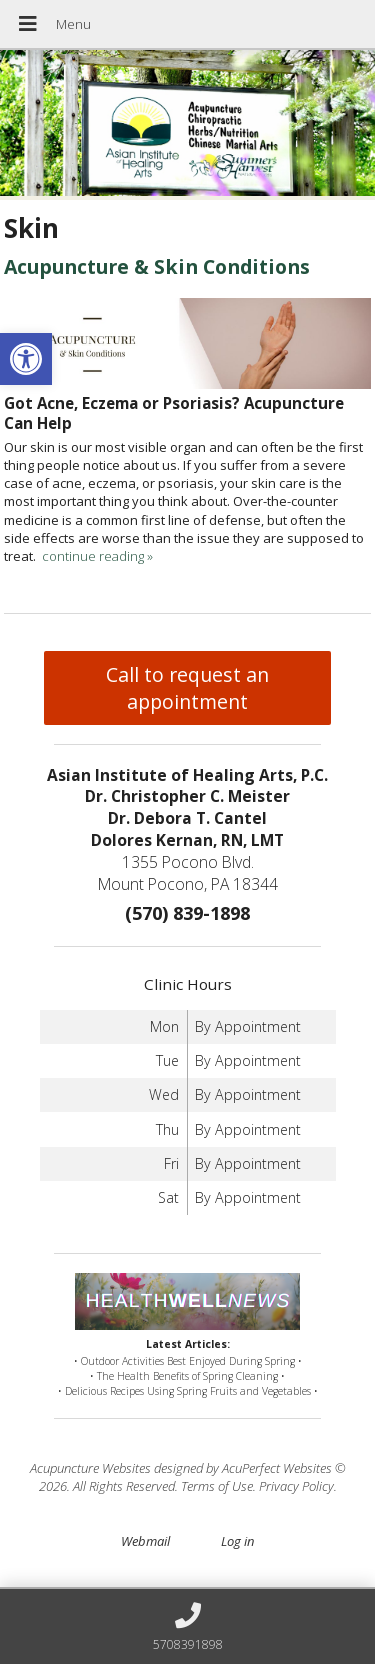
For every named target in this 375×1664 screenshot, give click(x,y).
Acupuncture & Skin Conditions (157, 266)
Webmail (145, 1541)
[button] (26, 359)
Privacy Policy (296, 1486)
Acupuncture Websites (90, 1468)
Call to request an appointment (187, 688)
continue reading (97, 556)
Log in (237, 1541)
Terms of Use (217, 1486)
